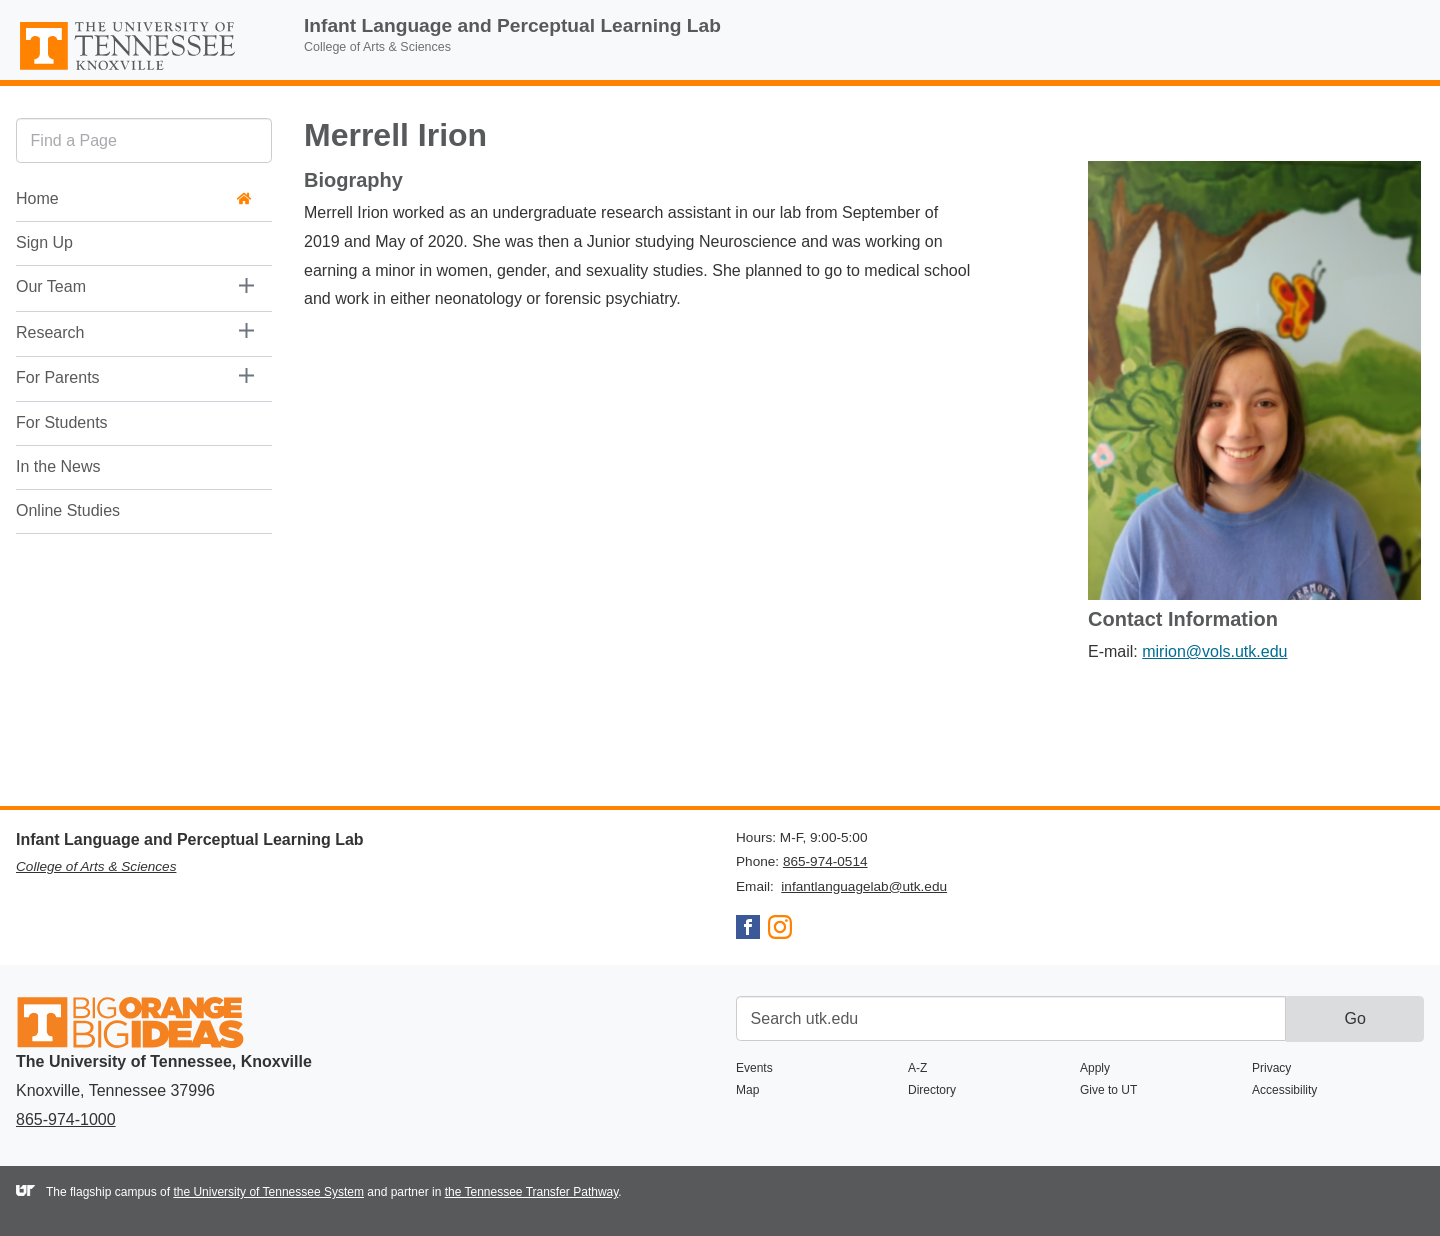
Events (754, 1068)
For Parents (58, 377)
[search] (144, 140)
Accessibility (1284, 1090)
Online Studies (68, 510)
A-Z (917, 1068)
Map (747, 1090)
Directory (932, 1090)
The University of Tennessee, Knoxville (144, 71)
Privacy (1271, 1068)
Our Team (51, 286)
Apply (1095, 1068)
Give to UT (1108, 1090)
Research (50, 332)
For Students (62, 422)
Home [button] (134, 198)
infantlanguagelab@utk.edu (864, 886)
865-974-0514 (825, 861)
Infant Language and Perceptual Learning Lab (512, 25)
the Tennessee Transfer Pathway (532, 1192)
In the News (58, 466)
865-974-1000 (66, 1119)
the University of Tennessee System (268, 1192)
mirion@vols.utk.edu (1214, 651)
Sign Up (44, 242)
